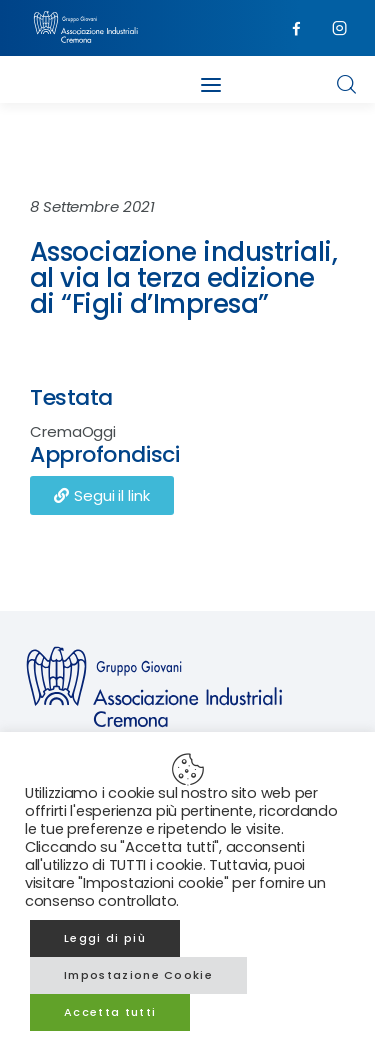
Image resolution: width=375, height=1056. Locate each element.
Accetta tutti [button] (110, 1012)
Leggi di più (105, 938)
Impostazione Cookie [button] (138, 975)
